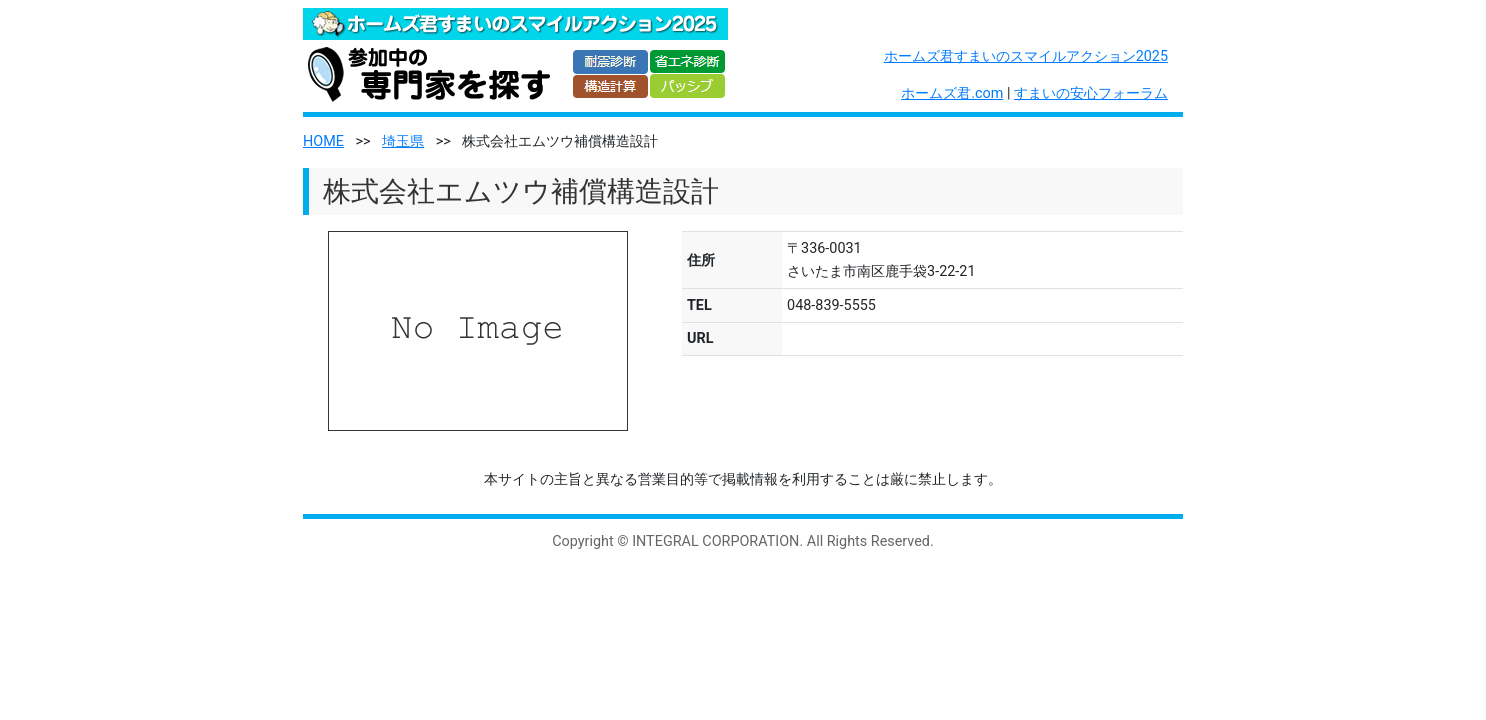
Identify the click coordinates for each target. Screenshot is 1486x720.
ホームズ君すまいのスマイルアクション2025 (1026, 56)
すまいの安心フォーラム (1091, 93)
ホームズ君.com (952, 93)
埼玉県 (403, 141)
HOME (323, 141)
